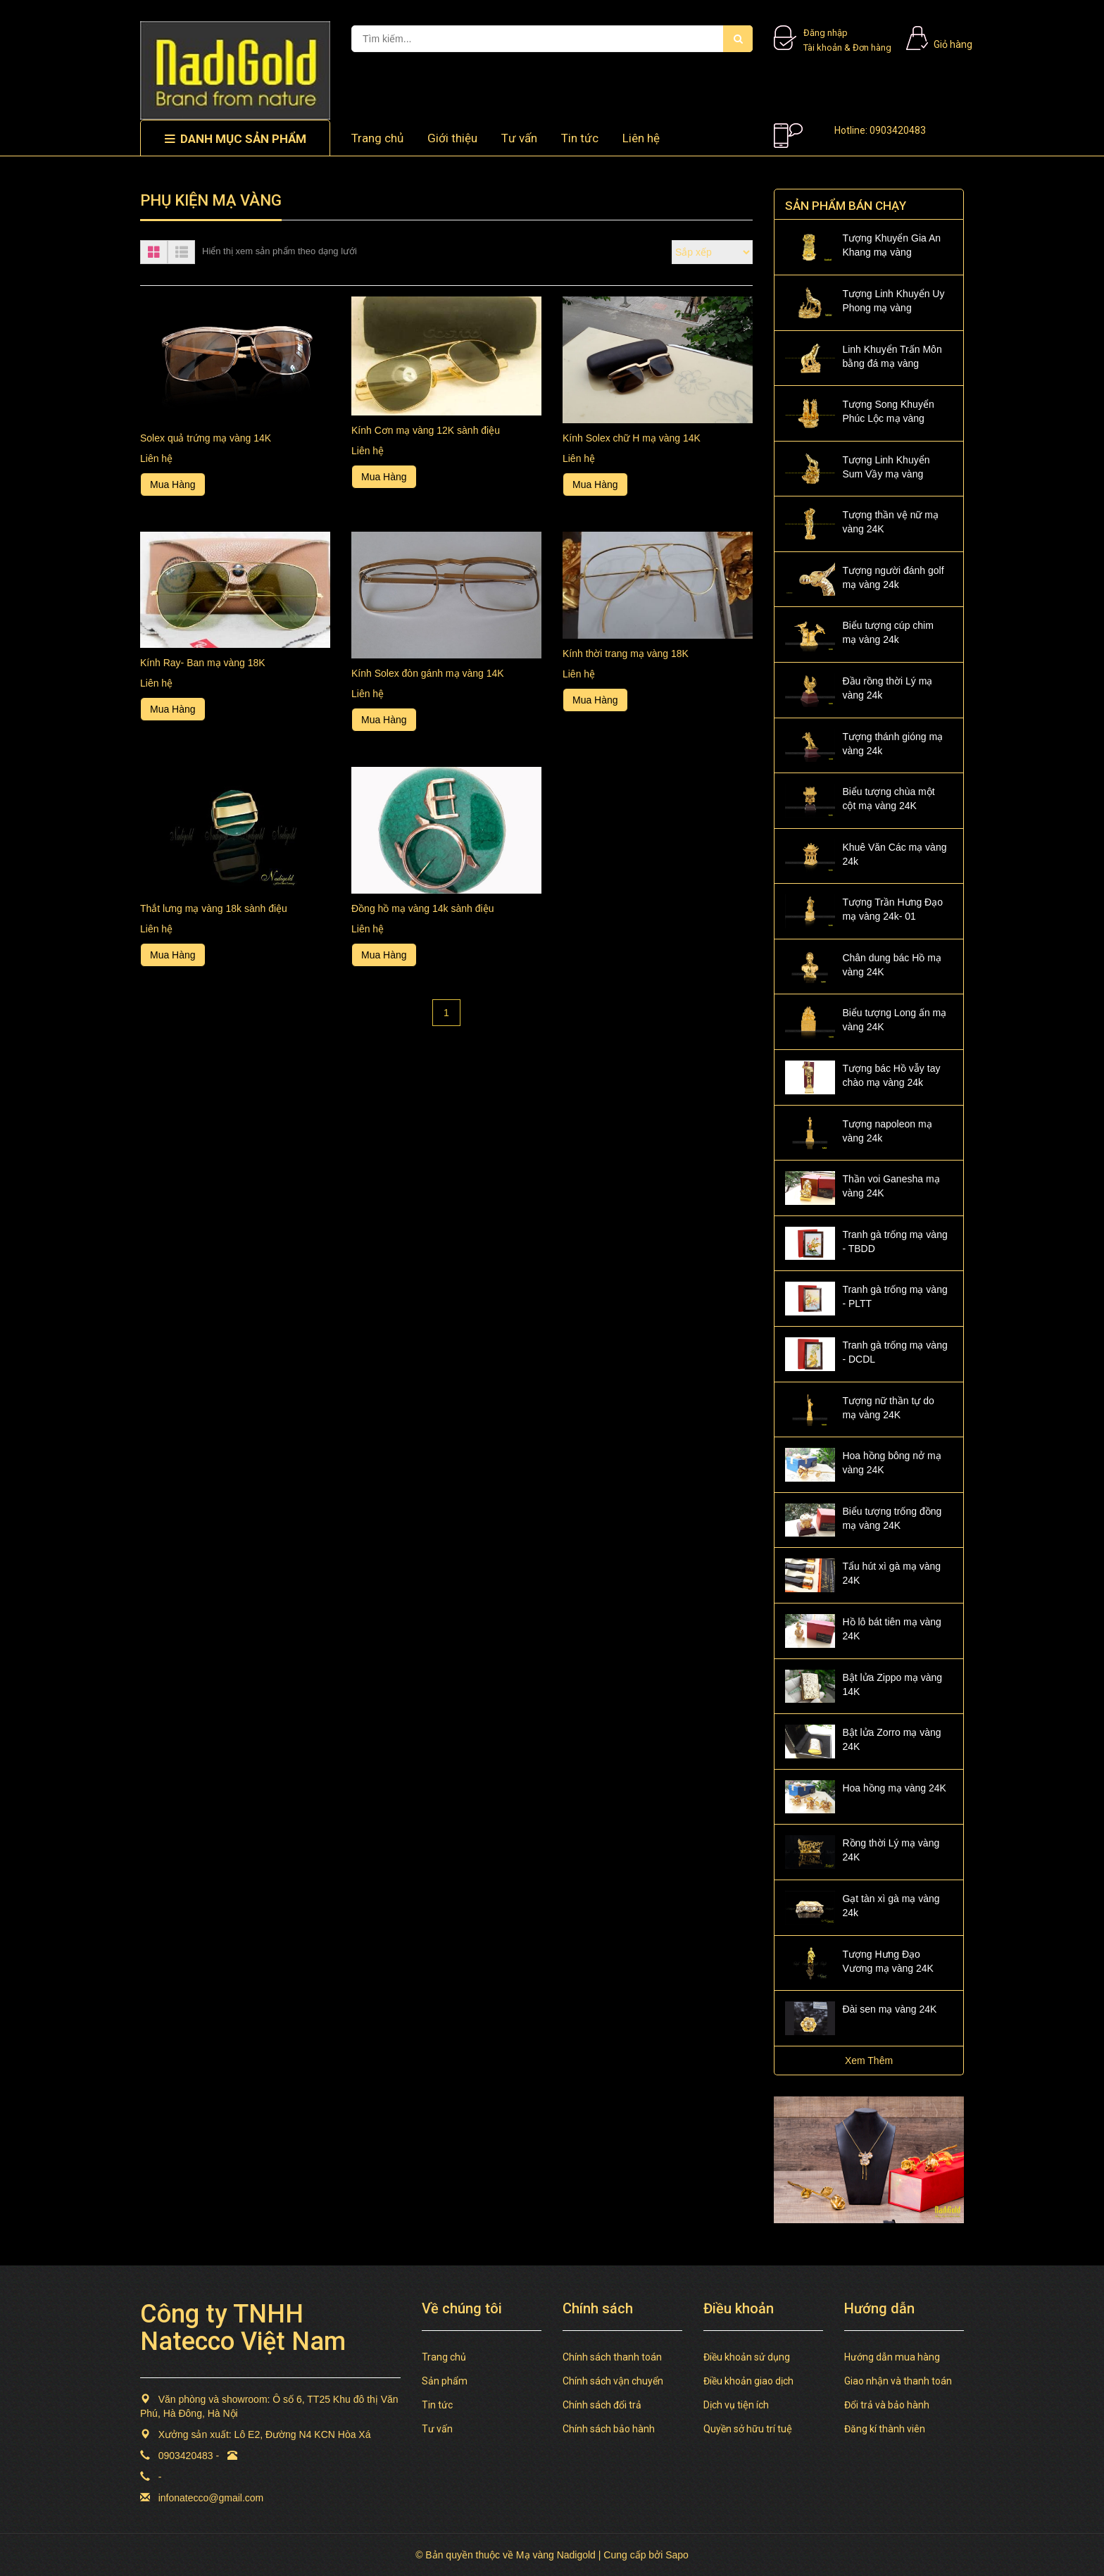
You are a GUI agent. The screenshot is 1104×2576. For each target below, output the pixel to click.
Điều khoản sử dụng (746, 2357)
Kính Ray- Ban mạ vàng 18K (202, 662)
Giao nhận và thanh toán (898, 2381)
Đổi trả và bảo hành (886, 2405)
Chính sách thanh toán (612, 2357)
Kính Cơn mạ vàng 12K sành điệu (425, 430)
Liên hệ (641, 138)
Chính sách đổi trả (602, 2405)
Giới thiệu (452, 138)
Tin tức (437, 2405)
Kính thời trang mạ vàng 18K (626, 653)
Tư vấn (519, 138)
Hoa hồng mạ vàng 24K (894, 1788)
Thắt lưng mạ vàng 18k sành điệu (213, 908)
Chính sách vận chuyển (613, 2381)
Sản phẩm (445, 2381)
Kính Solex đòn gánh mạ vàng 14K (427, 673)
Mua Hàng (173, 484)
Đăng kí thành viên (884, 2428)
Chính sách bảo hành (609, 2428)
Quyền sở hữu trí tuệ (747, 2428)
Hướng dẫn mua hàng (892, 2357)
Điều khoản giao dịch (748, 2381)
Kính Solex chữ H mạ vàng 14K (632, 438)
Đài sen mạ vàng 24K (889, 2009)
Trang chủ (444, 2357)
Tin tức (579, 138)
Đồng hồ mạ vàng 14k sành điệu (422, 908)
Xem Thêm (869, 2060)
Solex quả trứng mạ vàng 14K (205, 438)
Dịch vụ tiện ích (736, 2405)
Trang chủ (377, 138)
